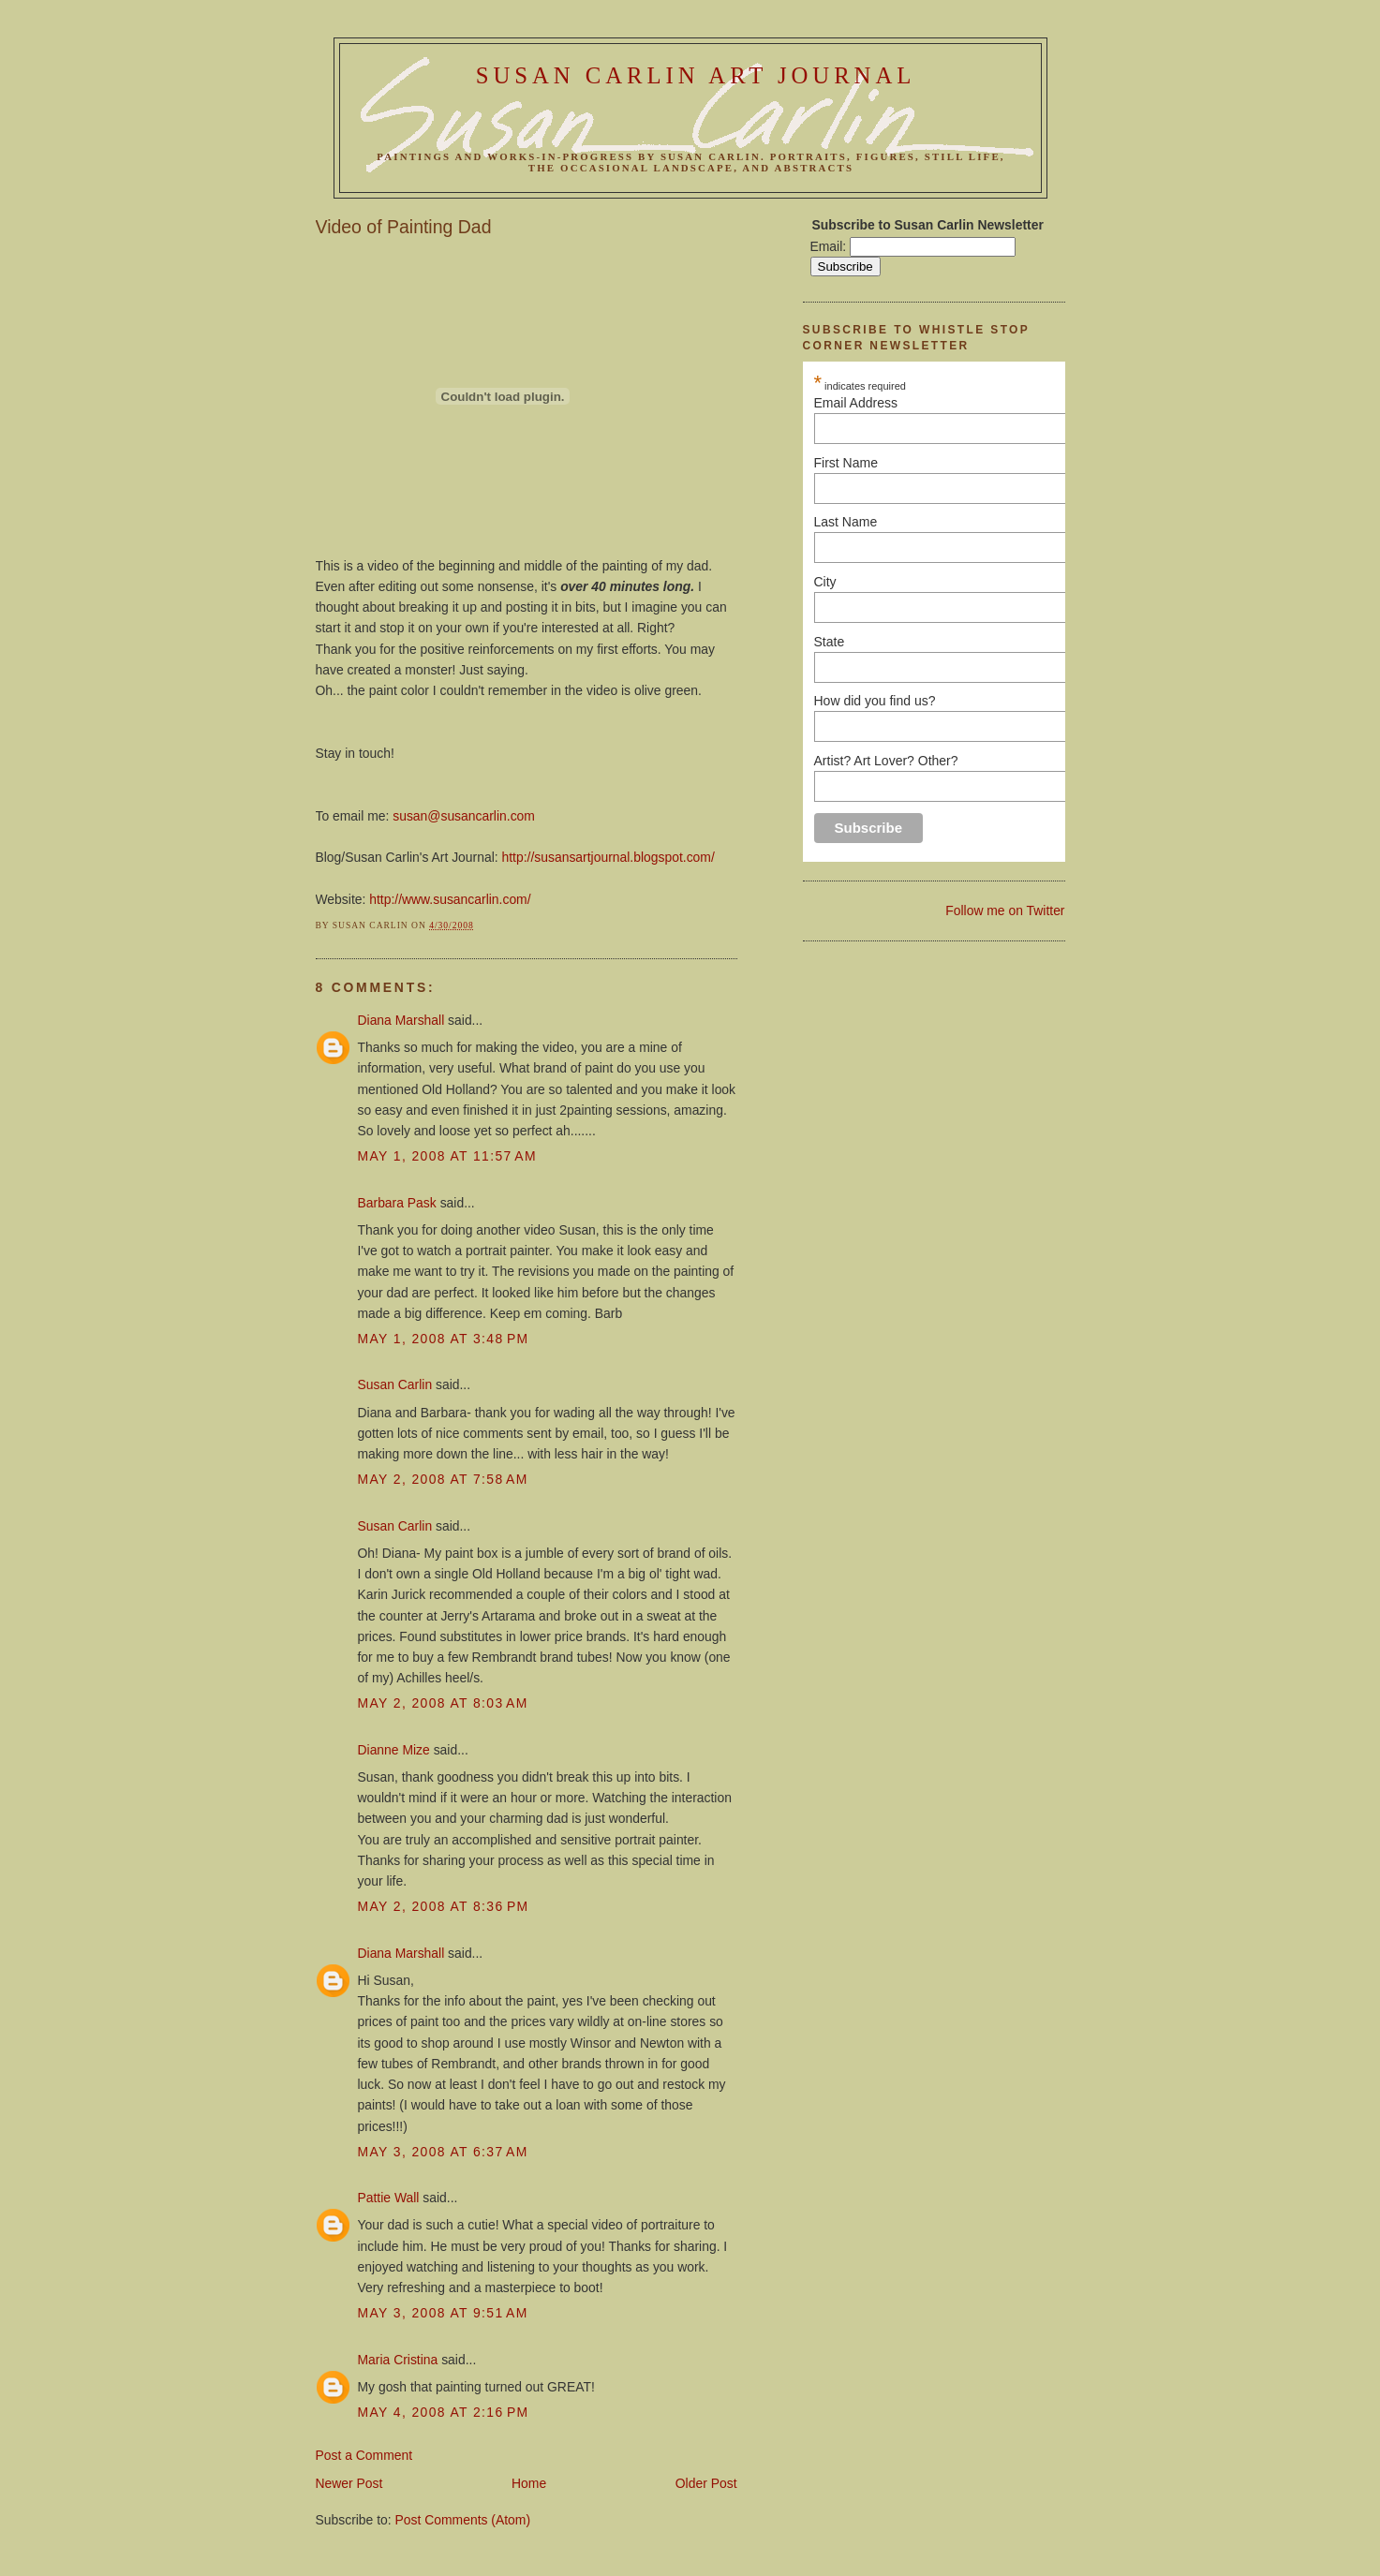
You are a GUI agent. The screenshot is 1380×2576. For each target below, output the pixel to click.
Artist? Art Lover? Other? (886, 760)
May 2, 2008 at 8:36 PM (443, 1906)
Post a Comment (364, 2455)
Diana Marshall (401, 1020)
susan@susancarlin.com (464, 815)
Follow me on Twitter (1004, 910)
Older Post (706, 2483)
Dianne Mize (394, 1749)
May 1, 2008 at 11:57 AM (447, 1155)
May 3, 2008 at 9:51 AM (443, 2312)
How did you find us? (875, 700)
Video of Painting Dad (404, 226)
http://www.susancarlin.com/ (449, 899)
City (825, 581)
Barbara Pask (397, 1202)
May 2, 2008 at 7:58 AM (443, 1479)
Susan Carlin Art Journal (696, 75)
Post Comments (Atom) (463, 2519)
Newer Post (349, 2483)
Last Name (846, 521)
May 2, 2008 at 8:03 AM (443, 1702)
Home (529, 2483)
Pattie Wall (389, 2197)
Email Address (983, 402)
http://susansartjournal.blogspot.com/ (608, 857)
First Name (983, 462)
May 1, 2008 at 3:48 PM (443, 1338)
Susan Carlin (395, 1384)
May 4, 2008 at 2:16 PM (443, 2412)
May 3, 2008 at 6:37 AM (443, 2151)
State (829, 641)
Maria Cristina (398, 2359)
